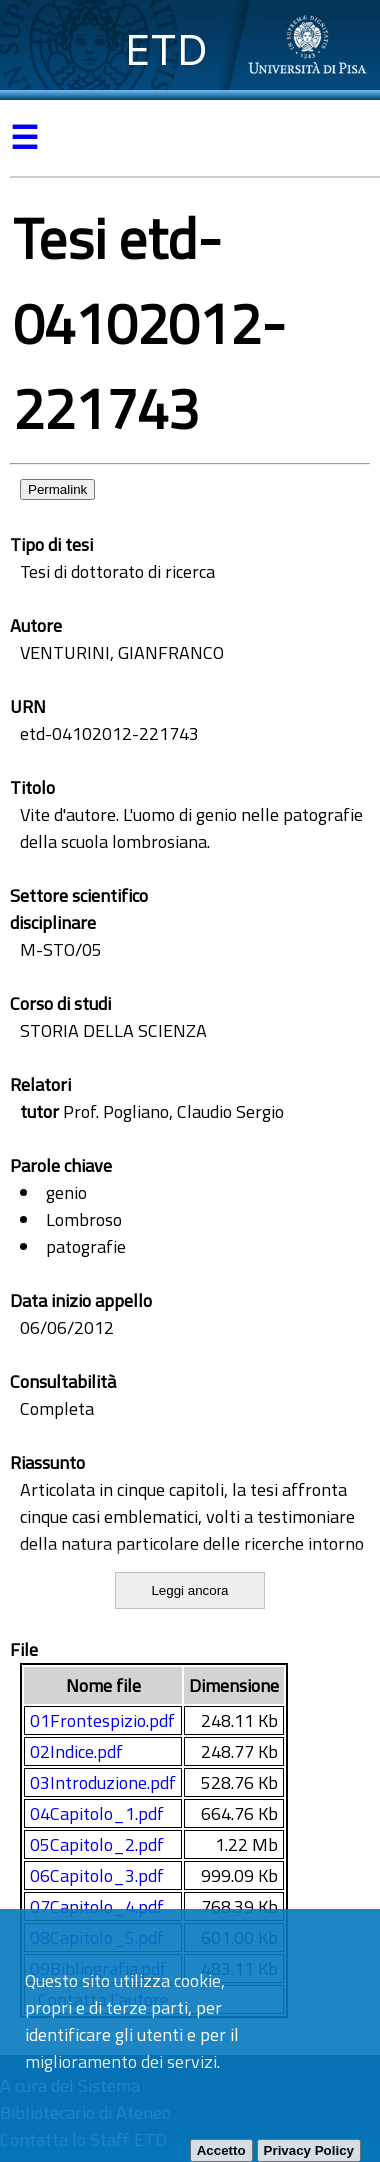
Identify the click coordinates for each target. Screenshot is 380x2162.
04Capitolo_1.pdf (97, 1813)
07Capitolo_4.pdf (97, 1906)
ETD (166, 49)
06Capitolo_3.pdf (97, 1875)
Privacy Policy (309, 2150)
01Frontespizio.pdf (102, 1720)
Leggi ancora (189, 1590)
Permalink (57, 489)
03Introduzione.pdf (103, 1782)
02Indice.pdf (76, 1751)
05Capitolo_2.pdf (97, 1844)
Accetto (221, 2150)
